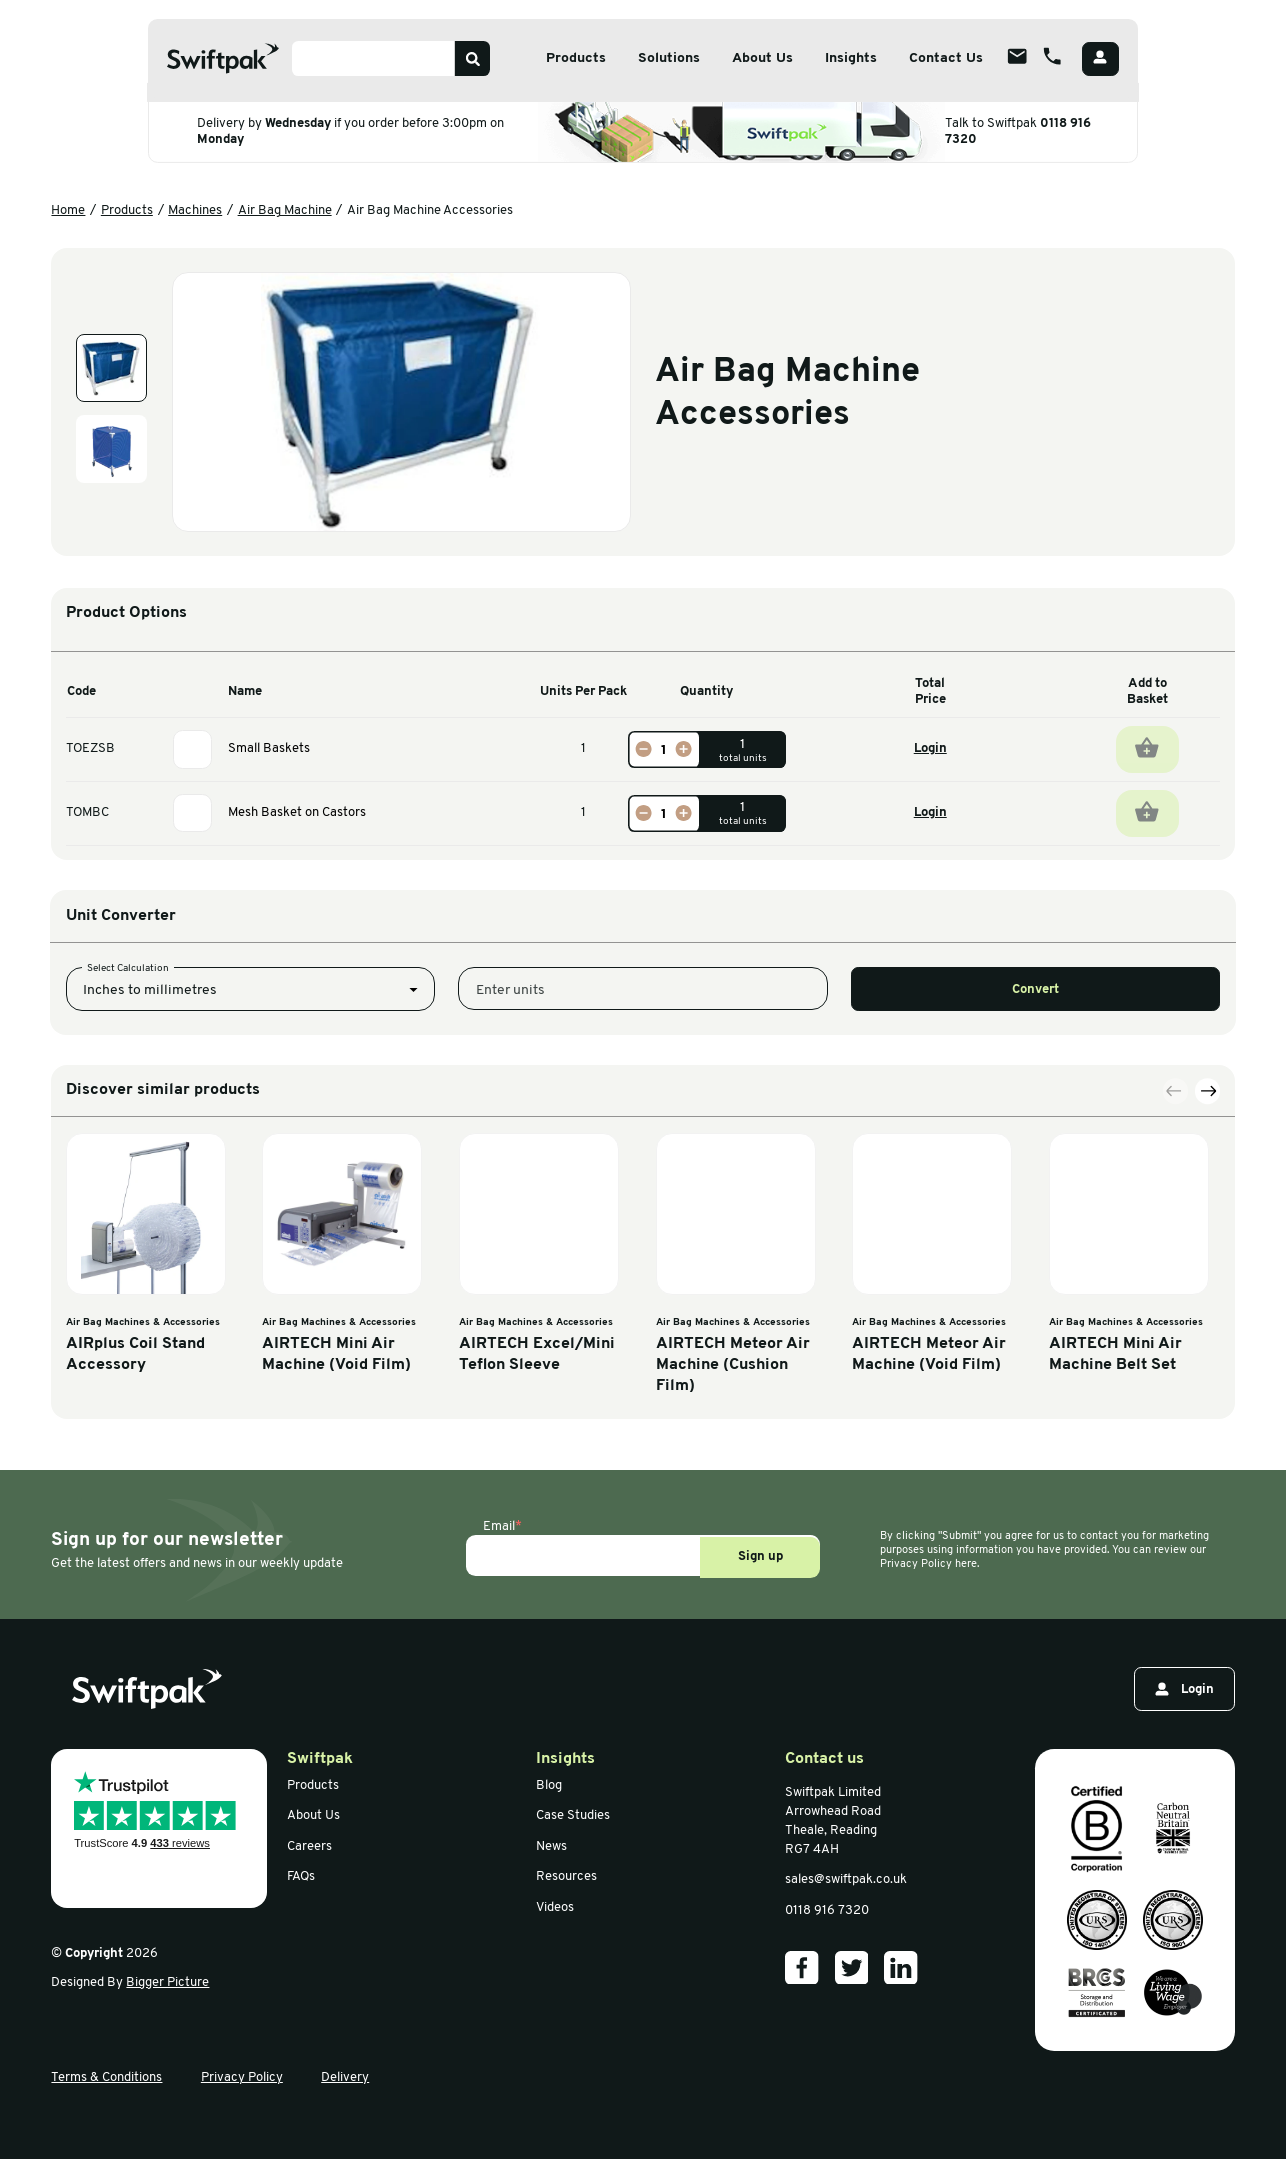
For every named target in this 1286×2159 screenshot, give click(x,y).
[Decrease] (644, 749)
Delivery (345, 2077)
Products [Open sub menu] (576, 58)
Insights (851, 58)
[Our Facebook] (802, 1968)
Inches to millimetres (150, 1114)
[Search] (472, 58)
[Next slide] (1208, 1401)
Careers (309, 1846)
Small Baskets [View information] (269, 748)
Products (127, 210)
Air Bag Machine (285, 210)
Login (930, 748)
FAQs (301, 1876)
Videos (555, 1907)
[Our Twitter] (852, 1968)
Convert (1035, 1114)
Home (68, 210)
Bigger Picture (167, 1982)
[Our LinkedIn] (901, 1968)
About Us (313, 1815)
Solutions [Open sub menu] (669, 58)
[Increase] (683, 749)
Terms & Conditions (106, 2077)
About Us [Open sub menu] (762, 58)
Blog (549, 1785)
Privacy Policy (242, 2077)
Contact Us (946, 58)
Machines (195, 210)
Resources (566, 1876)
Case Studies (573, 1815)
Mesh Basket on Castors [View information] (297, 812)
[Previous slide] (1176, 1401)
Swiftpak (320, 1759)
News (551, 1846)
